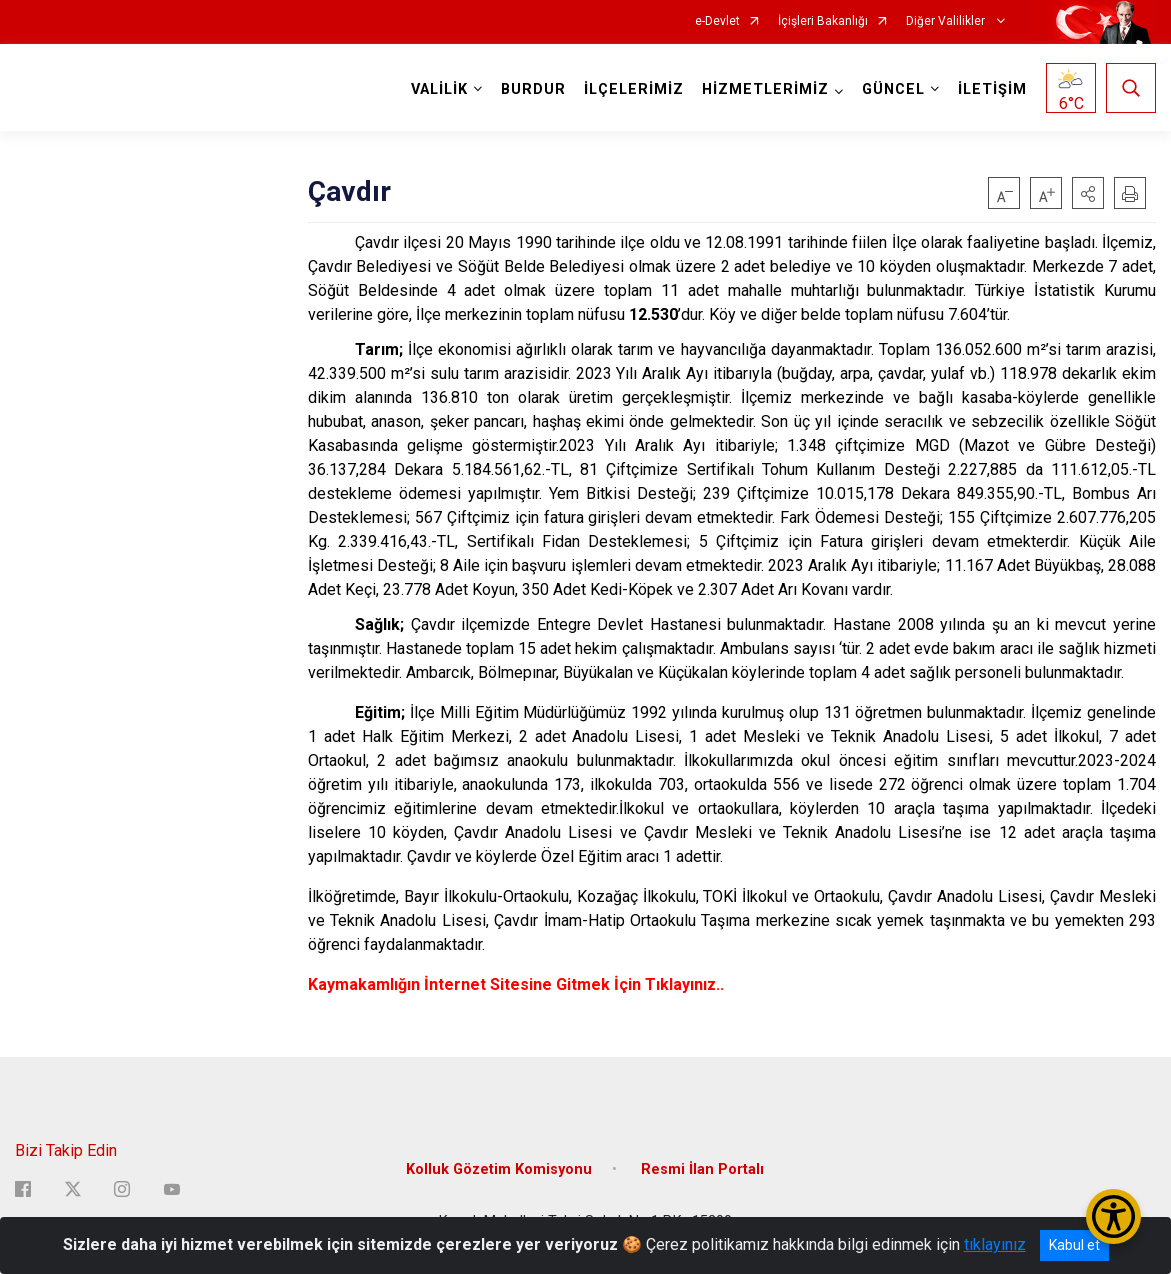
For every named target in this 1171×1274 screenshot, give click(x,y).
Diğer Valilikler (947, 21)
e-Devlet (717, 21)
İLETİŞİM (992, 89)
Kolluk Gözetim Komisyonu (499, 1169)
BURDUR (533, 89)
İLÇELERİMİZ (634, 89)
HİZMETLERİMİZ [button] (765, 89)
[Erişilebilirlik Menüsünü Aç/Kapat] (1113, 1216)
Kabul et (1074, 1245)
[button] (1088, 193)
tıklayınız (995, 1244)
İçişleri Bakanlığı (823, 21)
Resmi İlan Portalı (702, 1169)
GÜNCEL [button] (893, 89)
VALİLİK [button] (439, 89)
